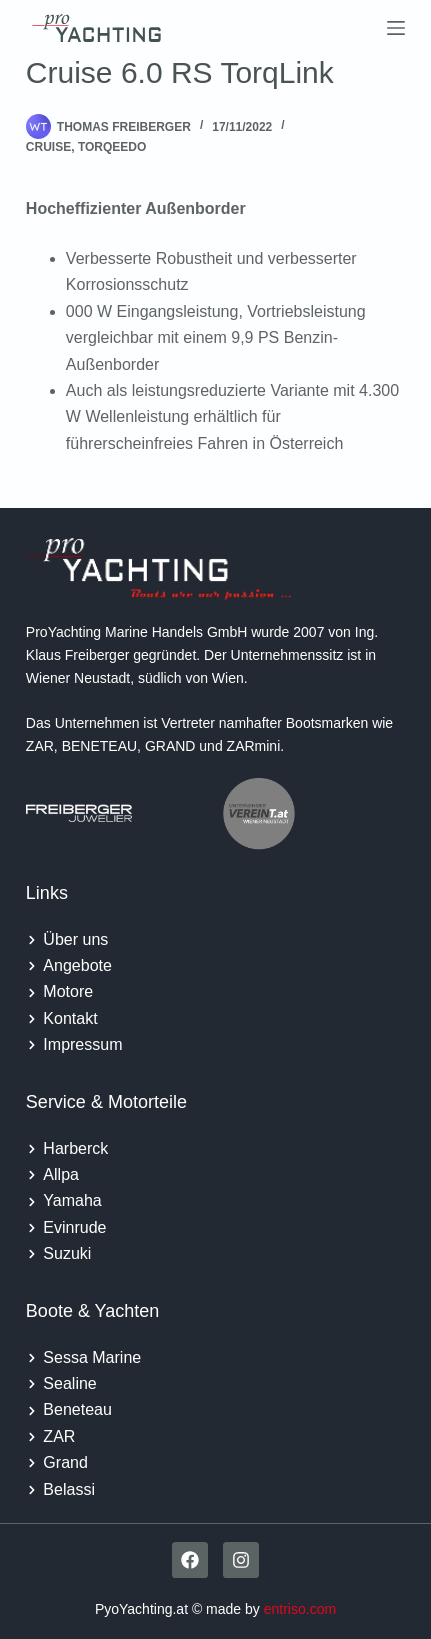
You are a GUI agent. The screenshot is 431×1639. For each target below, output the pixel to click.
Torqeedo (112, 147)
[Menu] (396, 28)
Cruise (48, 147)
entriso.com (300, 1609)
